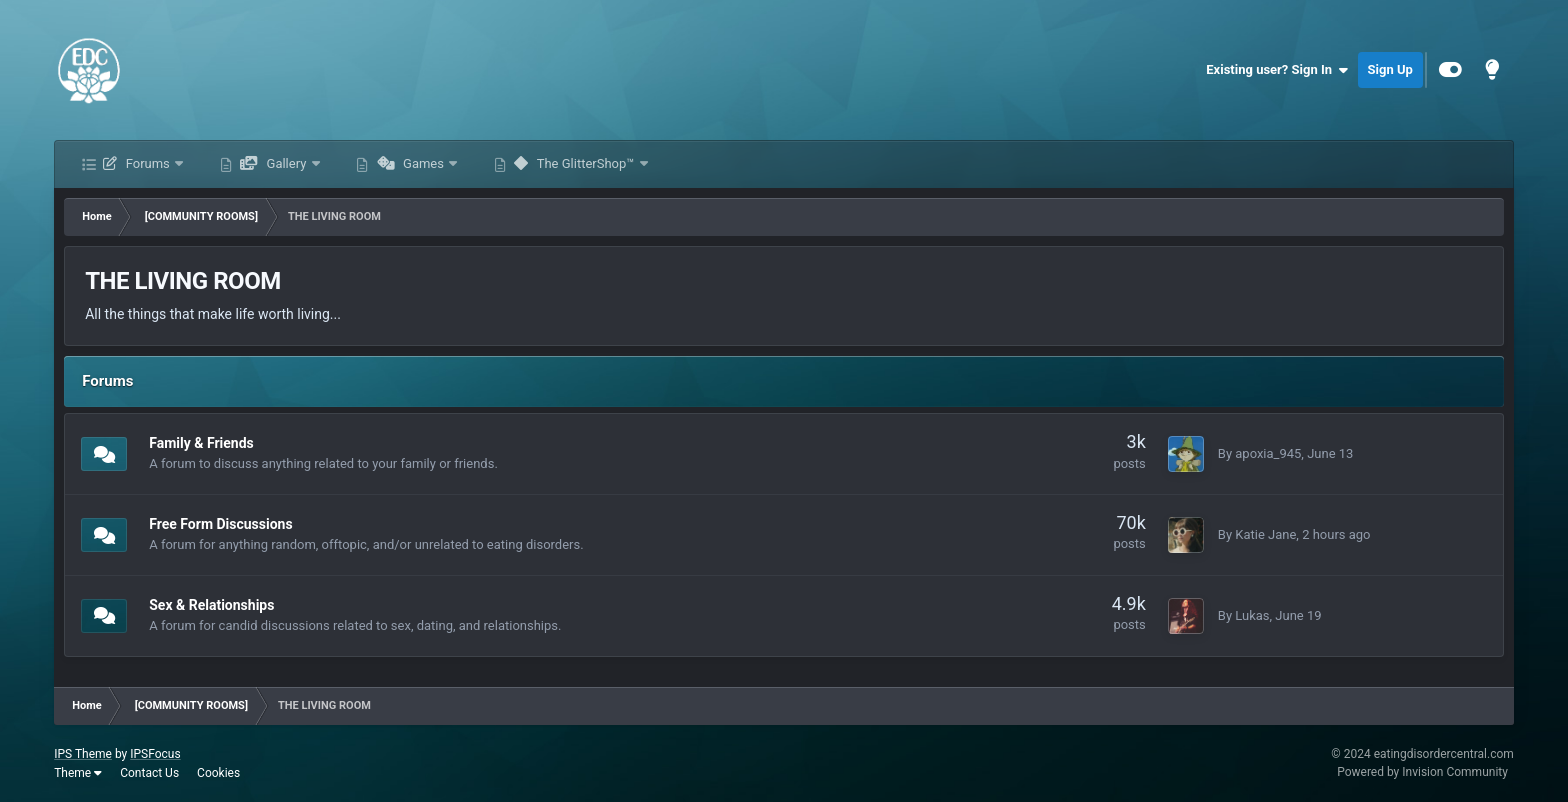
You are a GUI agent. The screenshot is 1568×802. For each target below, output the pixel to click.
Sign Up (1390, 69)
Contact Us (149, 773)
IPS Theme (83, 754)
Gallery (273, 163)
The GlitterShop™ (574, 163)
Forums (136, 163)
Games (411, 163)
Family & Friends (201, 443)
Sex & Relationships (211, 605)
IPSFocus (155, 754)
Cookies (218, 773)
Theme (78, 773)
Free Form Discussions (220, 524)
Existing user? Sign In (1276, 70)
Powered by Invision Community (1422, 772)
